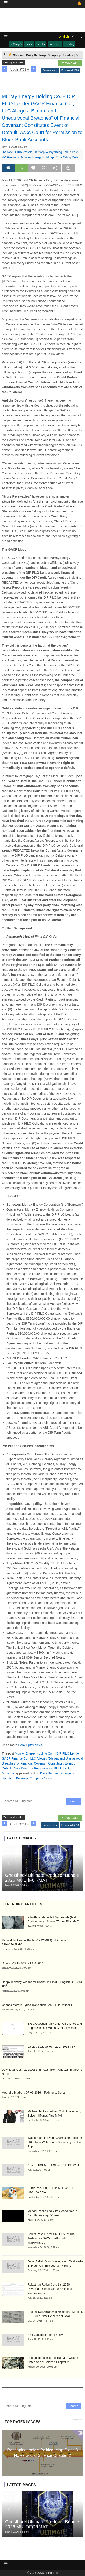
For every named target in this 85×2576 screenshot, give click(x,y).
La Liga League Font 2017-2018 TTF (51, 2046)
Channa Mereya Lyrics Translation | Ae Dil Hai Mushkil (37, 2005)
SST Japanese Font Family (45, 2334)
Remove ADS (70, 63)
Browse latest (50, 70)
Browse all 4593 (70, 70)
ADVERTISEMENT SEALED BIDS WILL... (55, 2165)
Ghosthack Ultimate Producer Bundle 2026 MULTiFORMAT (42, 1878)
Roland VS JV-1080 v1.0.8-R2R (22, 1963)
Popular (41, 44)
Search (73, 1801)
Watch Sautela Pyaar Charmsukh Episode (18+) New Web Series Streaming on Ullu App (55, 2142)
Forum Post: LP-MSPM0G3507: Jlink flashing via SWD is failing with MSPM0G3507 (51, 2238)
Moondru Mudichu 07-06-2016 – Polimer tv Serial (33, 2092)
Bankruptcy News (30, 1745)
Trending (69, 44)
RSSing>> (16, 44)
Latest (29, 44)
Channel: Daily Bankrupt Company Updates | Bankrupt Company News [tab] (46, 55)
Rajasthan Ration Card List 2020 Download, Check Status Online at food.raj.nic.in (50, 2289)
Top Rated (54, 44)
